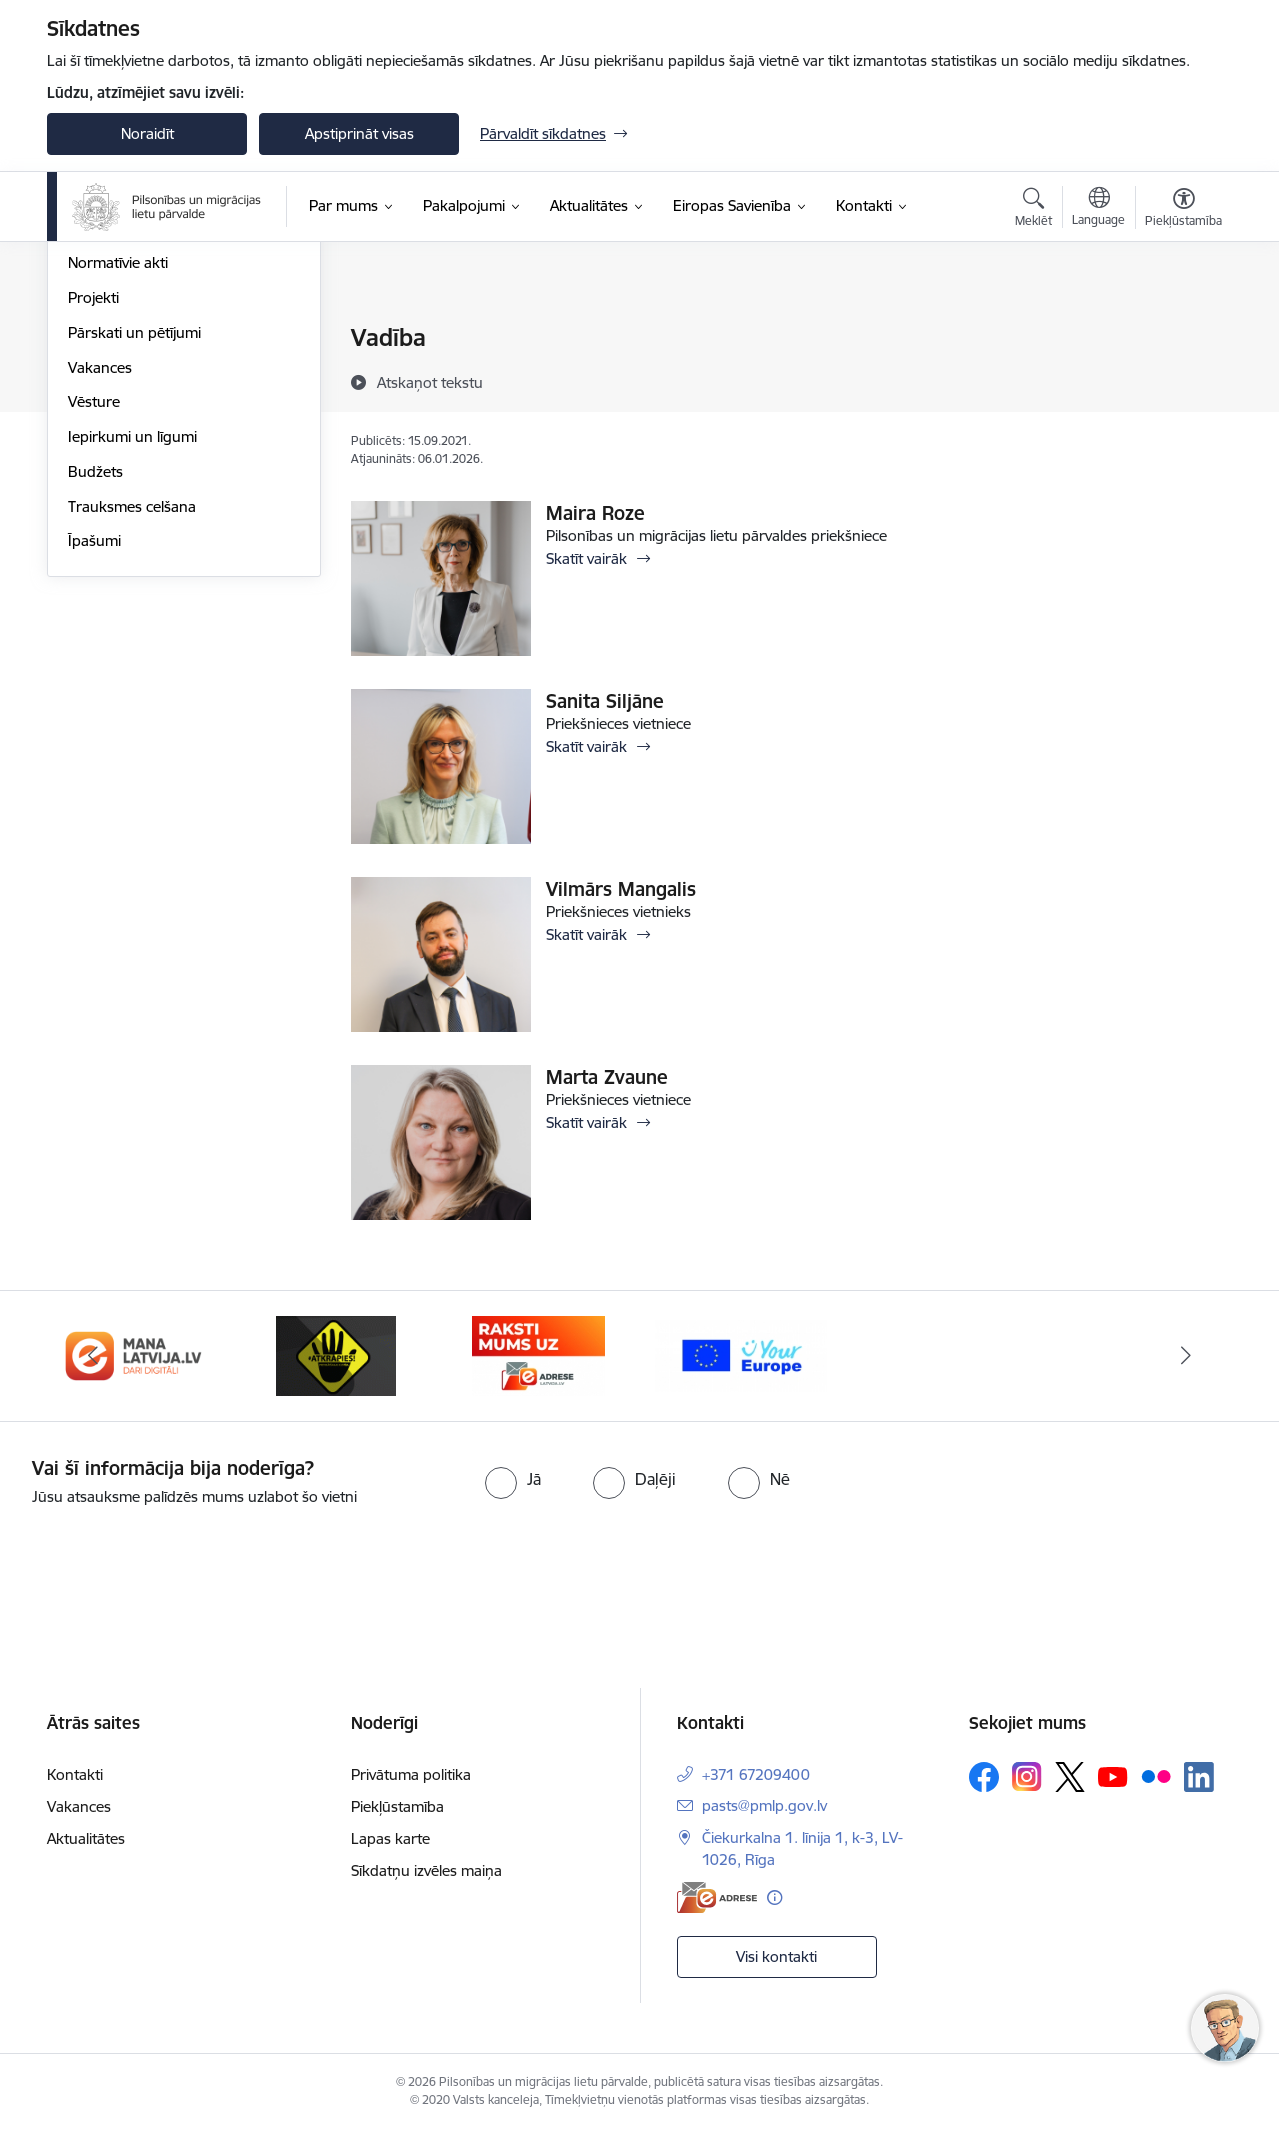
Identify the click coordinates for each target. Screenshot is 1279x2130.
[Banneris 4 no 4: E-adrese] (538, 1354)
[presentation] (167, 1564)
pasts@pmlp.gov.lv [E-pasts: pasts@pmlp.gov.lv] (764, 1805)
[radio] (513, 1479)
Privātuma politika (411, 1774)
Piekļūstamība (397, 1806)
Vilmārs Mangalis (621, 889)
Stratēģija (99, 443)
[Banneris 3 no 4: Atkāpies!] (336, 1354)
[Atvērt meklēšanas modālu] (1033, 210)
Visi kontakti (776, 1956)
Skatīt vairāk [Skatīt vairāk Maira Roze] (586, 558)
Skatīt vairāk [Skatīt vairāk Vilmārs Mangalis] (586, 934)
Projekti (93, 512)
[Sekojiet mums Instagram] (1027, 1776)
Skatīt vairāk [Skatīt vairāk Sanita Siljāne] (586, 746)
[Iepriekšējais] (93, 1356)
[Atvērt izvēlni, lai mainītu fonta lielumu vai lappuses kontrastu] (1183, 210)
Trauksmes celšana (132, 721)
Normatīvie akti (118, 478)
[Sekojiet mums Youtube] (1113, 1776)
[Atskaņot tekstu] (430, 382)
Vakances (100, 582)
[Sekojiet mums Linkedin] (1199, 1777)
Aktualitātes (86, 1838)
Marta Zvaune (607, 1077)
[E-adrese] (717, 1897)
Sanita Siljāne (605, 701)
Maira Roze (595, 513)
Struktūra (100, 373)
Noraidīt (147, 133)
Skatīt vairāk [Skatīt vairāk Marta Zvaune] (586, 1122)
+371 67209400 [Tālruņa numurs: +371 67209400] (756, 1774)
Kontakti (75, 1774)
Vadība (91, 339)
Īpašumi (94, 756)
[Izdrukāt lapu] (1183, 329)
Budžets (95, 686)
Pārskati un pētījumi (134, 547)
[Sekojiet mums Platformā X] (1070, 1777)
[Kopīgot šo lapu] (1183, 379)
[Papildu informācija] (774, 1897)
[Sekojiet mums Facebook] (984, 1777)
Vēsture (94, 617)
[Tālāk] (1187, 1356)
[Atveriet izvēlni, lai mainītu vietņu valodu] (1098, 209)
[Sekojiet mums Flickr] (1156, 1776)
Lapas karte (390, 1838)
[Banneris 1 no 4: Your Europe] (741, 1354)
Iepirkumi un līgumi (132, 651)
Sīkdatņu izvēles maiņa (426, 1870)
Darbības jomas (120, 408)
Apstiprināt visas (359, 133)
